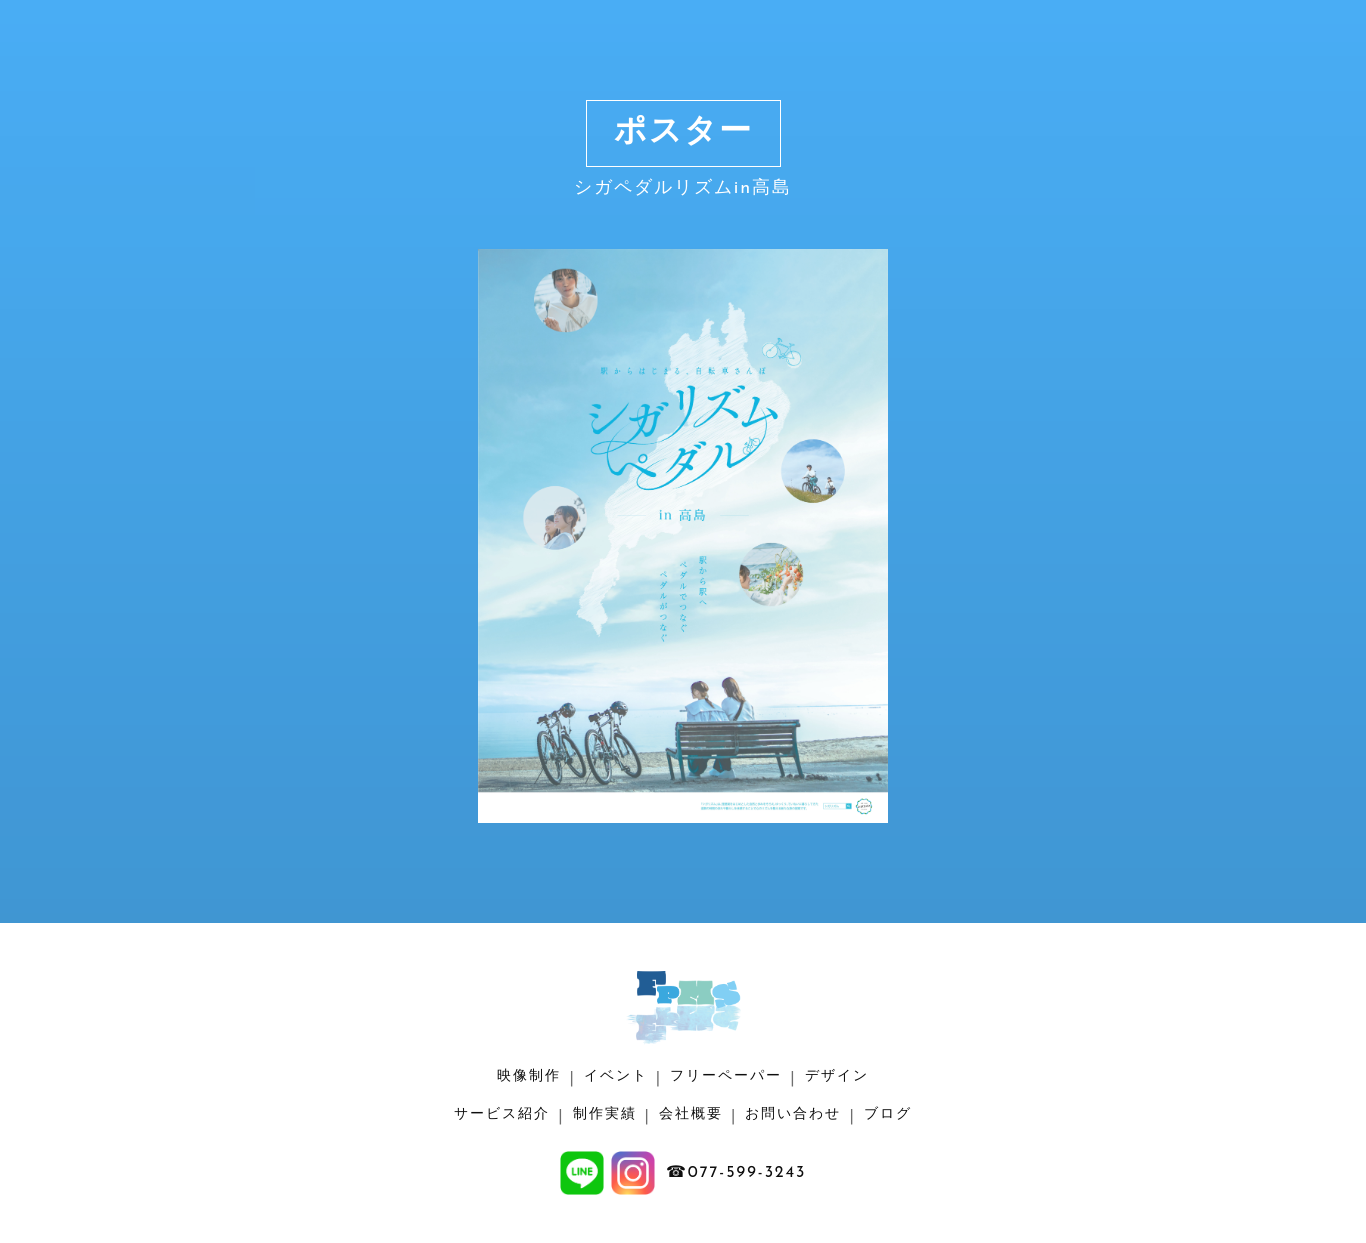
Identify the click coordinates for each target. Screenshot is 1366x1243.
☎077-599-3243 (736, 1173)
